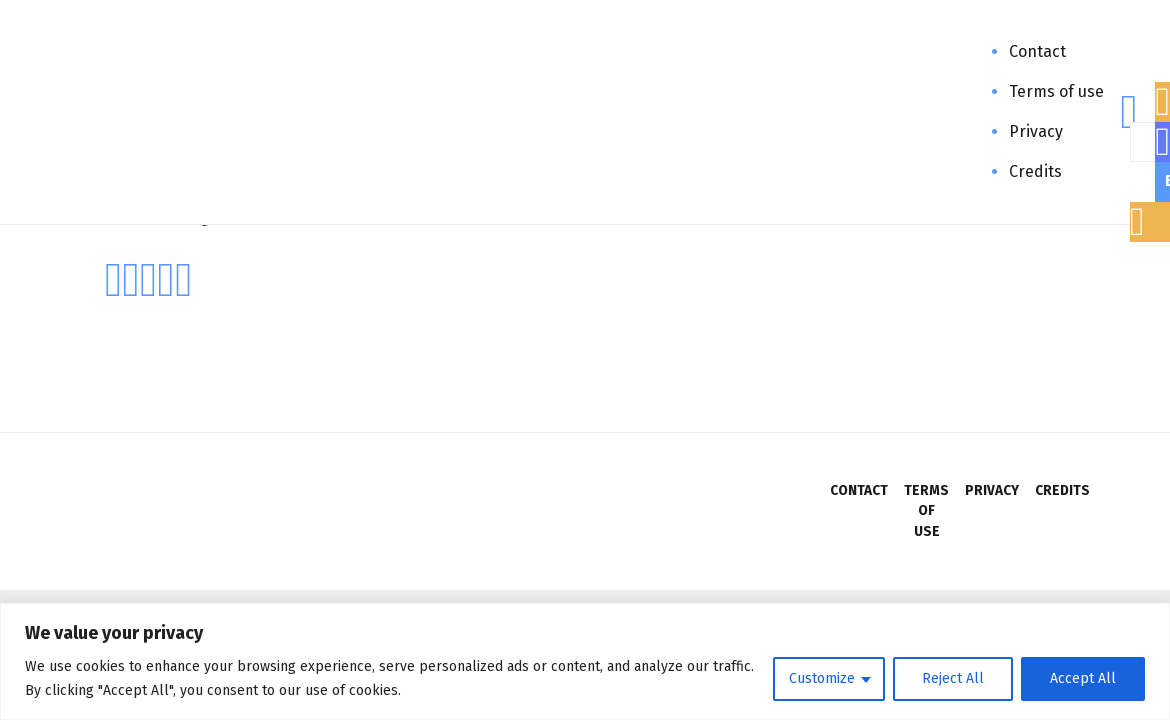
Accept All (1083, 678)
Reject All (953, 678)
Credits (1035, 171)
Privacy (1036, 131)
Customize (822, 678)
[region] (585, 661)
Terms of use (1056, 91)
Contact (1037, 51)
